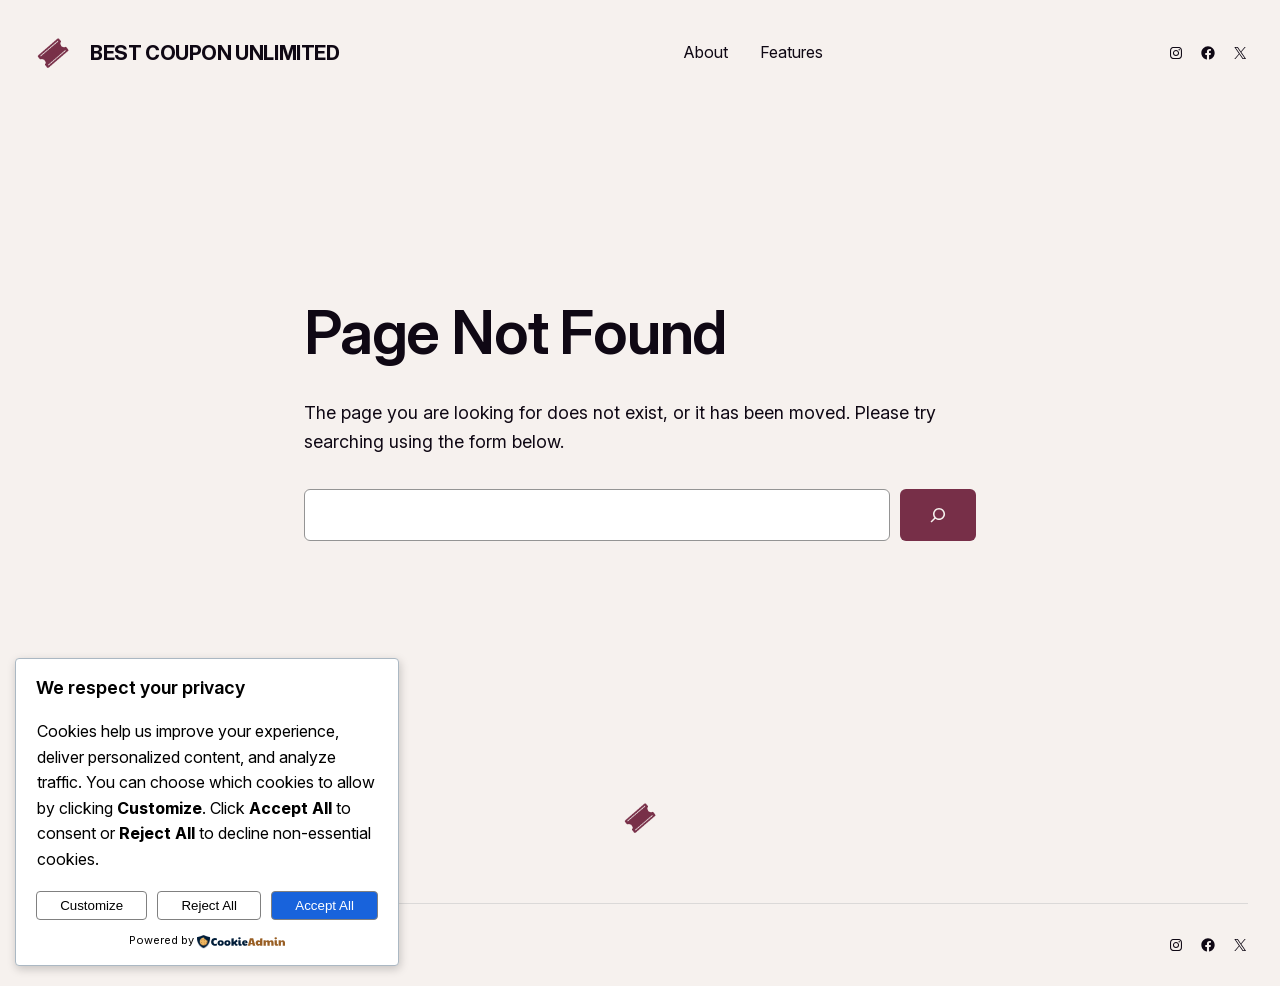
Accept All (324, 905)
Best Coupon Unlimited (215, 53)
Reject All (209, 905)
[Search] (938, 515)
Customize (91, 905)
